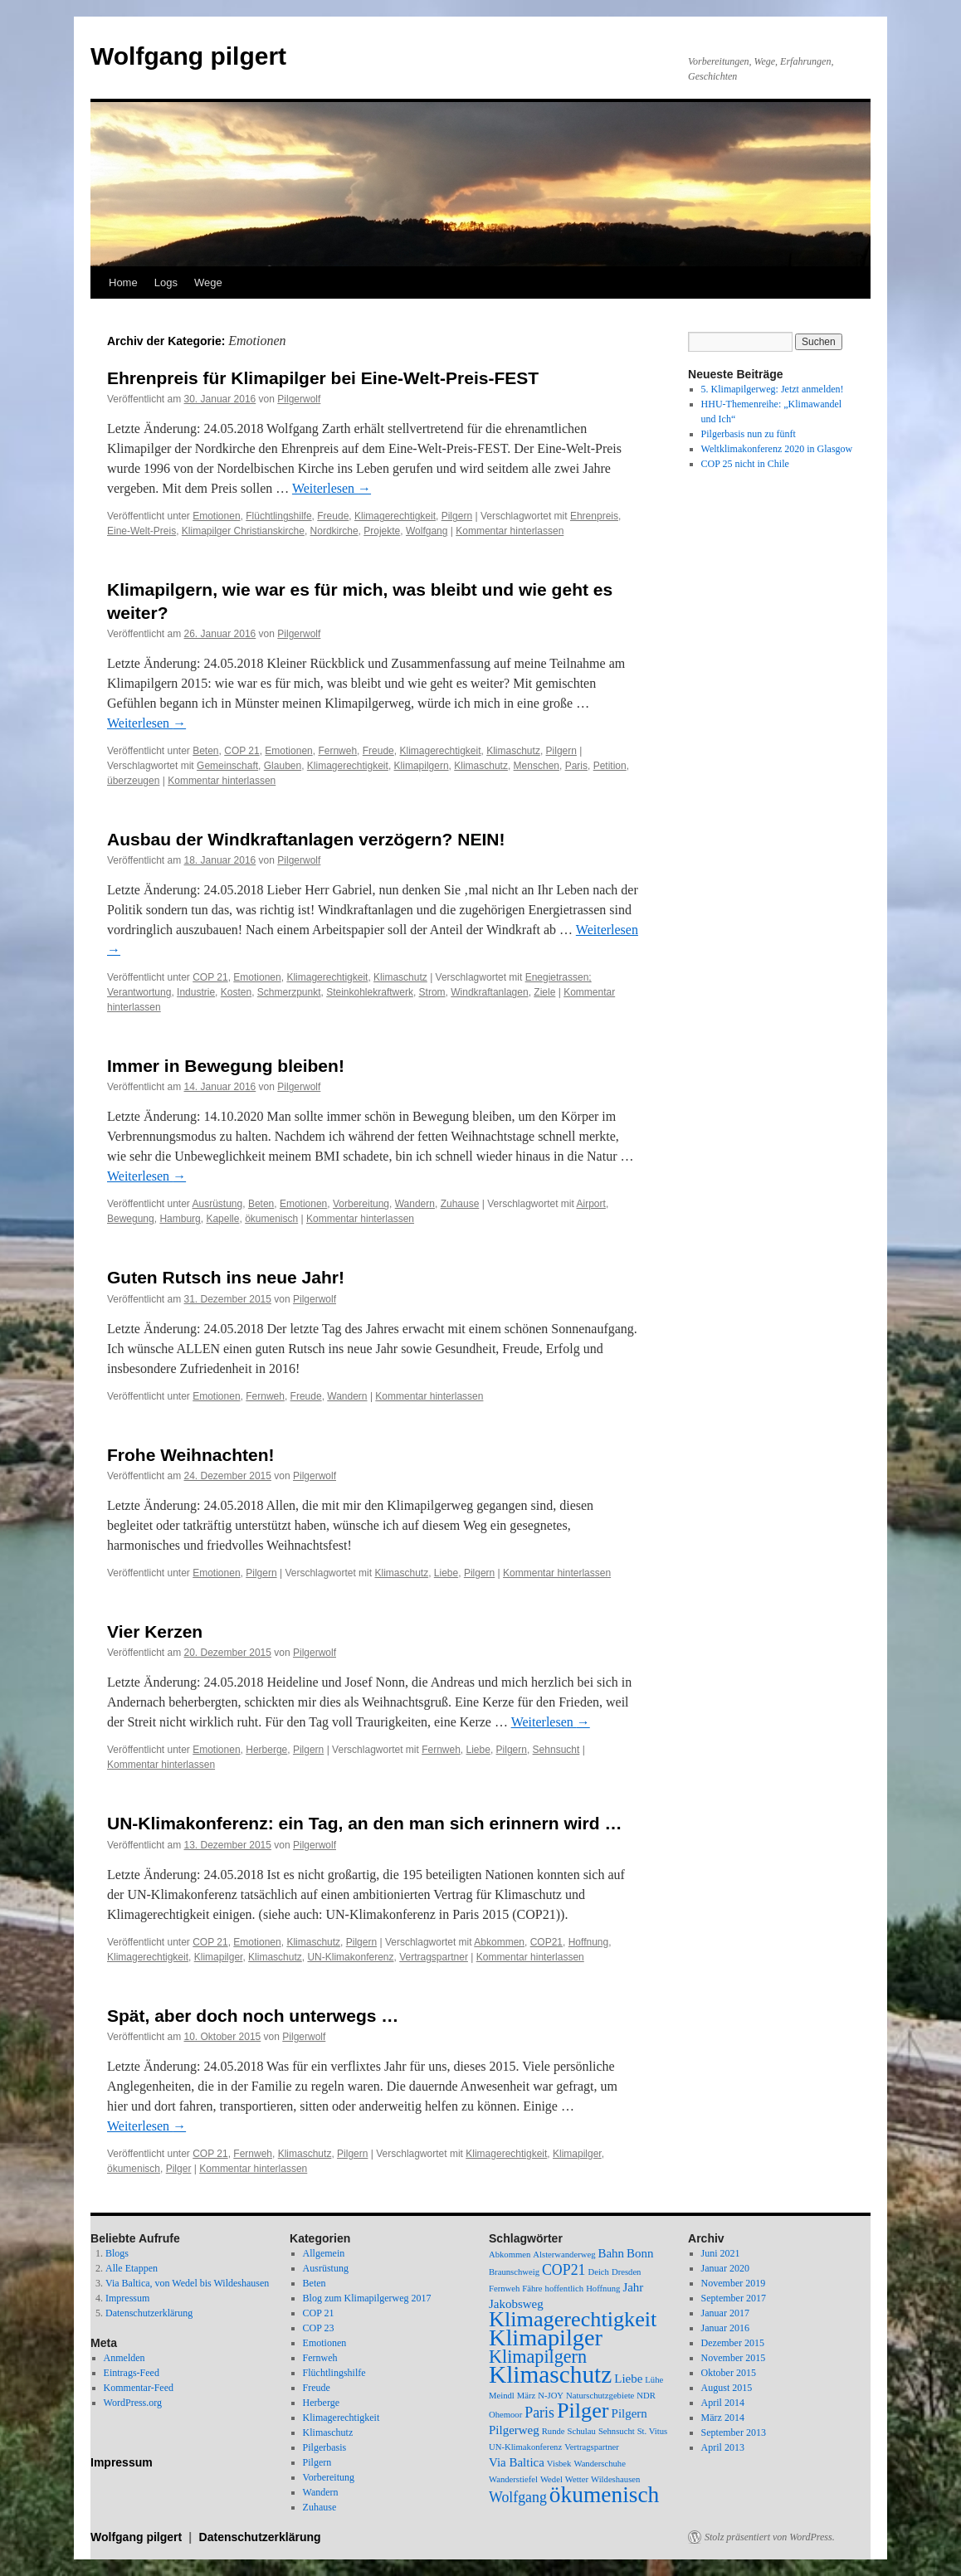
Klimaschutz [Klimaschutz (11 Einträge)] (550, 2374)
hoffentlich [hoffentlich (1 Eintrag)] (564, 2288)
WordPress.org (133, 2402)
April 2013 (722, 2447)
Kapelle (222, 1219)
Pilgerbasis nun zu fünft (748, 434)
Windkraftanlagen (489, 992)
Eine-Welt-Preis (141, 531)
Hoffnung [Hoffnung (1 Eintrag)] (603, 2288)
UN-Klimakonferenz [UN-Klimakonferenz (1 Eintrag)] (525, 2447)
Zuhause (460, 1204)
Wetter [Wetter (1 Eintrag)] (576, 2479)
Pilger (179, 2168)
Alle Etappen (131, 2268)
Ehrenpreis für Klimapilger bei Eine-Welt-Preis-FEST (323, 377)
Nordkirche (334, 531)
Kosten (236, 992)
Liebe (446, 1573)
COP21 (546, 1942)
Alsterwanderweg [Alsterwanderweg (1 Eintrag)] (564, 2254)
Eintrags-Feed (131, 2373)
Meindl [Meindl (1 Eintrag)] (502, 2395)
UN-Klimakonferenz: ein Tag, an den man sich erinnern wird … (364, 1823)
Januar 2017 (725, 2313)
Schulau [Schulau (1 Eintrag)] (582, 2431)
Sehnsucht (556, 1749)
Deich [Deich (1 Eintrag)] (598, 2272)
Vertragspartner (433, 1957)
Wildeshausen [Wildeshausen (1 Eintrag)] (615, 2479)
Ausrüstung (218, 1204)
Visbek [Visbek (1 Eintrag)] (559, 2463)
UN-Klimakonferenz (350, 1957)
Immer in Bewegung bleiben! (225, 1065)
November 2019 (733, 2283)
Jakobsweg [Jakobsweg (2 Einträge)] (516, 2304)
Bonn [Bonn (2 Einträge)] (640, 2253)
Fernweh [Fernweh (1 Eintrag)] (504, 2288)
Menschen (536, 766)
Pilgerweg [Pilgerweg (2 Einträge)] (514, 2430)
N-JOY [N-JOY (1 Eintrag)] (550, 2395)
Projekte (381, 531)
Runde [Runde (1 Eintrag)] (553, 2431)
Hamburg (179, 1219)
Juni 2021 (720, 2253)
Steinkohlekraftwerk (369, 992)
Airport (591, 1204)
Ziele (544, 992)
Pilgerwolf (298, 399)
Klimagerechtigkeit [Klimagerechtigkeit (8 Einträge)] (572, 2319)
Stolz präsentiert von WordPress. (770, 2537)
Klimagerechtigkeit (395, 516)
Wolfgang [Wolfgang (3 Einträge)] (518, 2497)
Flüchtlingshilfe (278, 516)
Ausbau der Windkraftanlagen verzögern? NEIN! (306, 839)
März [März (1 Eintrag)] (526, 2395)
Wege (208, 282)
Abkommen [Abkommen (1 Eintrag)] (509, 2254)
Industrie (196, 992)
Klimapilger (218, 1957)
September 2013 (733, 2432)
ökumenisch (271, 1219)
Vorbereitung (361, 1204)
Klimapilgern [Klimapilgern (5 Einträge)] (538, 2356)
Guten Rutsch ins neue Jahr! (225, 1277)
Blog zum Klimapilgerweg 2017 (367, 2298)
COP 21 (241, 751)
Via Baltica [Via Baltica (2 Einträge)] (516, 2462)
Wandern (415, 1204)
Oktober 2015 (728, 2373)
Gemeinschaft (227, 766)
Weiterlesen (331, 488)
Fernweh (337, 751)
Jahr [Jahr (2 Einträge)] (632, 2287)
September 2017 (733, 2298)
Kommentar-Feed (138, 2387)
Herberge (266, 1749)
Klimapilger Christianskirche (243, 531)
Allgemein (324, 2253)
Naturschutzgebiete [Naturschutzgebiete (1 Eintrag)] (600, 2395)
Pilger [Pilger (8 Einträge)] (583, 2410)
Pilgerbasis (325, 2447)
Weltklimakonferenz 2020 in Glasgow (777, 449)
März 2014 (722, 2417)
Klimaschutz (513, 751)
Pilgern (456, 516)
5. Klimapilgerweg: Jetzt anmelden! (772, 389)
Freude (333, 516)
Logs (166, 282)
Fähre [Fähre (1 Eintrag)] (532, 2288)
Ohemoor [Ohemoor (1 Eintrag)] (505, 2414)
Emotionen (216, 516)
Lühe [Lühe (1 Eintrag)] (654, 2379)
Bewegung (130, 1219)
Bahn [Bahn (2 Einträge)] (611, 2253)
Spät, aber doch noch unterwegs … (252, 2015)
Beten (205, 751)
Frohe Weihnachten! (190, 1454)
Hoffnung (588, 1942)
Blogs (117, 2253)
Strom (432, 992)
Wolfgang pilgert (188, 56)
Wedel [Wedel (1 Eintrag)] (551, 2479)
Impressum (127, 2298)
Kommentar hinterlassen (509, 531)
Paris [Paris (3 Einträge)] (539, 2412)
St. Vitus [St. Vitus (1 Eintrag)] (652, 2431)
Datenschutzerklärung (149, 2313)
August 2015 (727, 2387)
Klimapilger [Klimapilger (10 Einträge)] (545, 2337)
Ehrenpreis (594, 516)
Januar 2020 (725, 2268)
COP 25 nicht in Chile (745, 464)
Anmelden (124, 2358)
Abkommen (499, 1942)
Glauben (282, 766)
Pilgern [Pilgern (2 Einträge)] (629, 2413)
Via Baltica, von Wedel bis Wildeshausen (187, 2283)
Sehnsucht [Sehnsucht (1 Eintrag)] (616, 2431)
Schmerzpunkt (289, 992)
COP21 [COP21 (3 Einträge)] (564, 2270)
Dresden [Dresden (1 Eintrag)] (626, 2272)
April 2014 (722, 2402)
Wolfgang (426, 531)
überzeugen (133, 780)
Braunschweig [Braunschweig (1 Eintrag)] (514, 2272)
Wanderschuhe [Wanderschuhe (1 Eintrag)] (599, 2463)
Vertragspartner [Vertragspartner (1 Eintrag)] (591, 2447)
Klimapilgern (421, 766)
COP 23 (318, 2328)
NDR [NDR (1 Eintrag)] (646, 2395)
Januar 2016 (725, 2328)
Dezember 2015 (732, 2343)
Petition (610, 766)
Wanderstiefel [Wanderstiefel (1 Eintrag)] (513, 2479)
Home (123, 282)
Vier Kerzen (154, 1631)
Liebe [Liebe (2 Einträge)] (628, 2378)
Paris (576, 766)
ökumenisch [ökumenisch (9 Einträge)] (604, 2494)
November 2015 (733, 2358)
